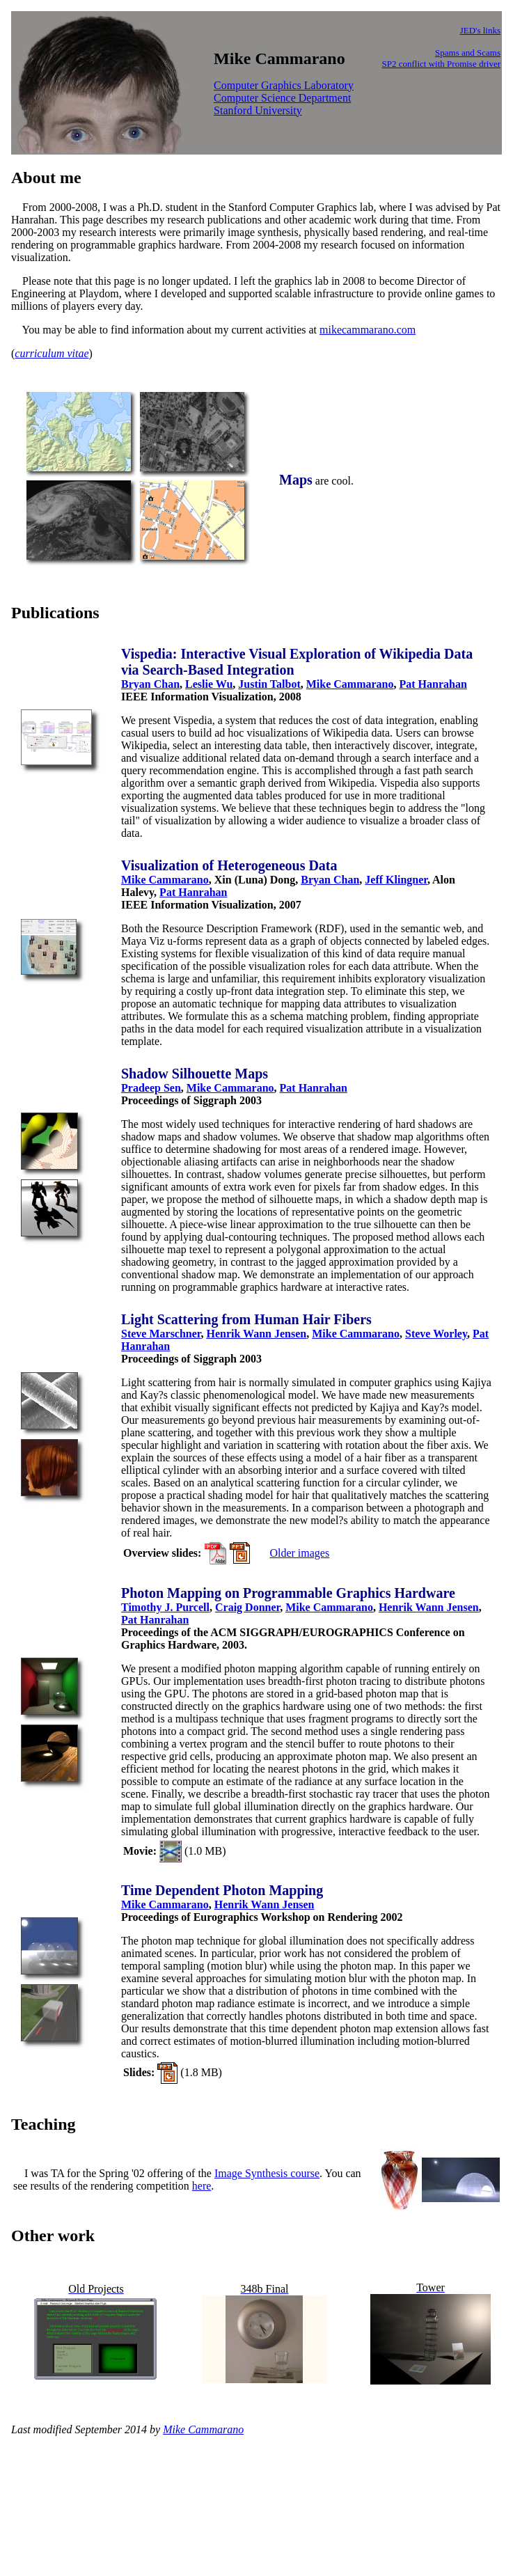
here (202, 2186)
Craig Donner (247, 1607)
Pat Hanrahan (433, 684)
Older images (299, 1553)
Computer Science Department (282, 98)
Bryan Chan (150, 684)
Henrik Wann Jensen (257, 1334)
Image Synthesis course (266, 2173)
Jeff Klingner (396, 880)
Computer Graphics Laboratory (284, 85)
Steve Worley (436, 1334)
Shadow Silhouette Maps (194, 1073)
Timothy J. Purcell (165, 1607)
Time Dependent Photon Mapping (222, 1890)
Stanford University (258, 110)
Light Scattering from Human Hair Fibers (246, 1319)
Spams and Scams (467, 52)
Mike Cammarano (350, 684)
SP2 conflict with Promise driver (441, 63)
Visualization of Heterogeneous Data (229, 865)
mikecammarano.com (367, 330)
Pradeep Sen (151, 1088)
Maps (296, 479)
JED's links (480, 30)
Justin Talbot (269, 684)
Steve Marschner (161, 1334)
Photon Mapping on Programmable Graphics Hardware (288, 1593)
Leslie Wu (208, 684)
